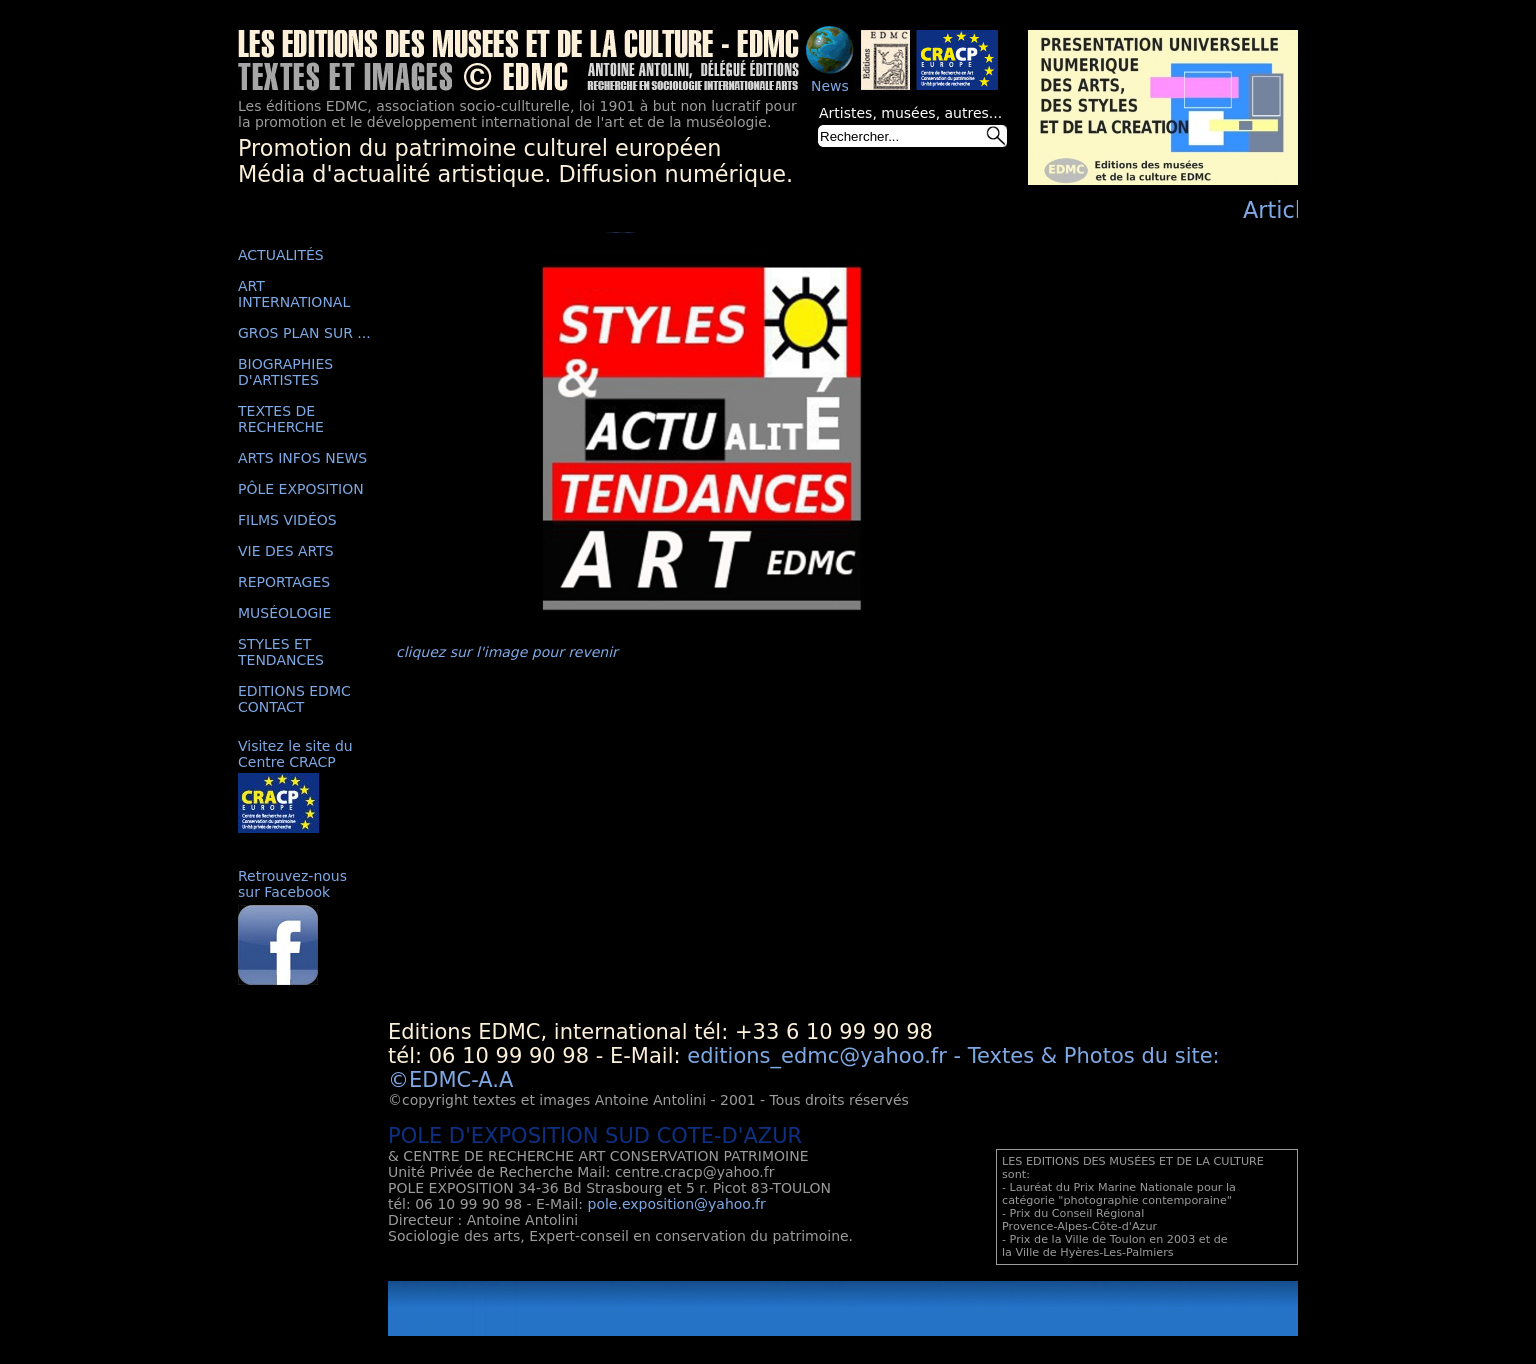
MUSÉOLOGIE (284, 613)
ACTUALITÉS (281, 255)
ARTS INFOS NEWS (302, 458)
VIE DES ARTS (286, 551)
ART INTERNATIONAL (294, 294)
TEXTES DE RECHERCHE (281, 419)
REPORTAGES (284, 582)
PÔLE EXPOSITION (301, 489)
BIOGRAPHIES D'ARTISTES (285, 372)
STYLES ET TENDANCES (281, 652)
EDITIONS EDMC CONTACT (294, 699)
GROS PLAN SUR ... (304, 333)
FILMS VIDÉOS (287, 520)
